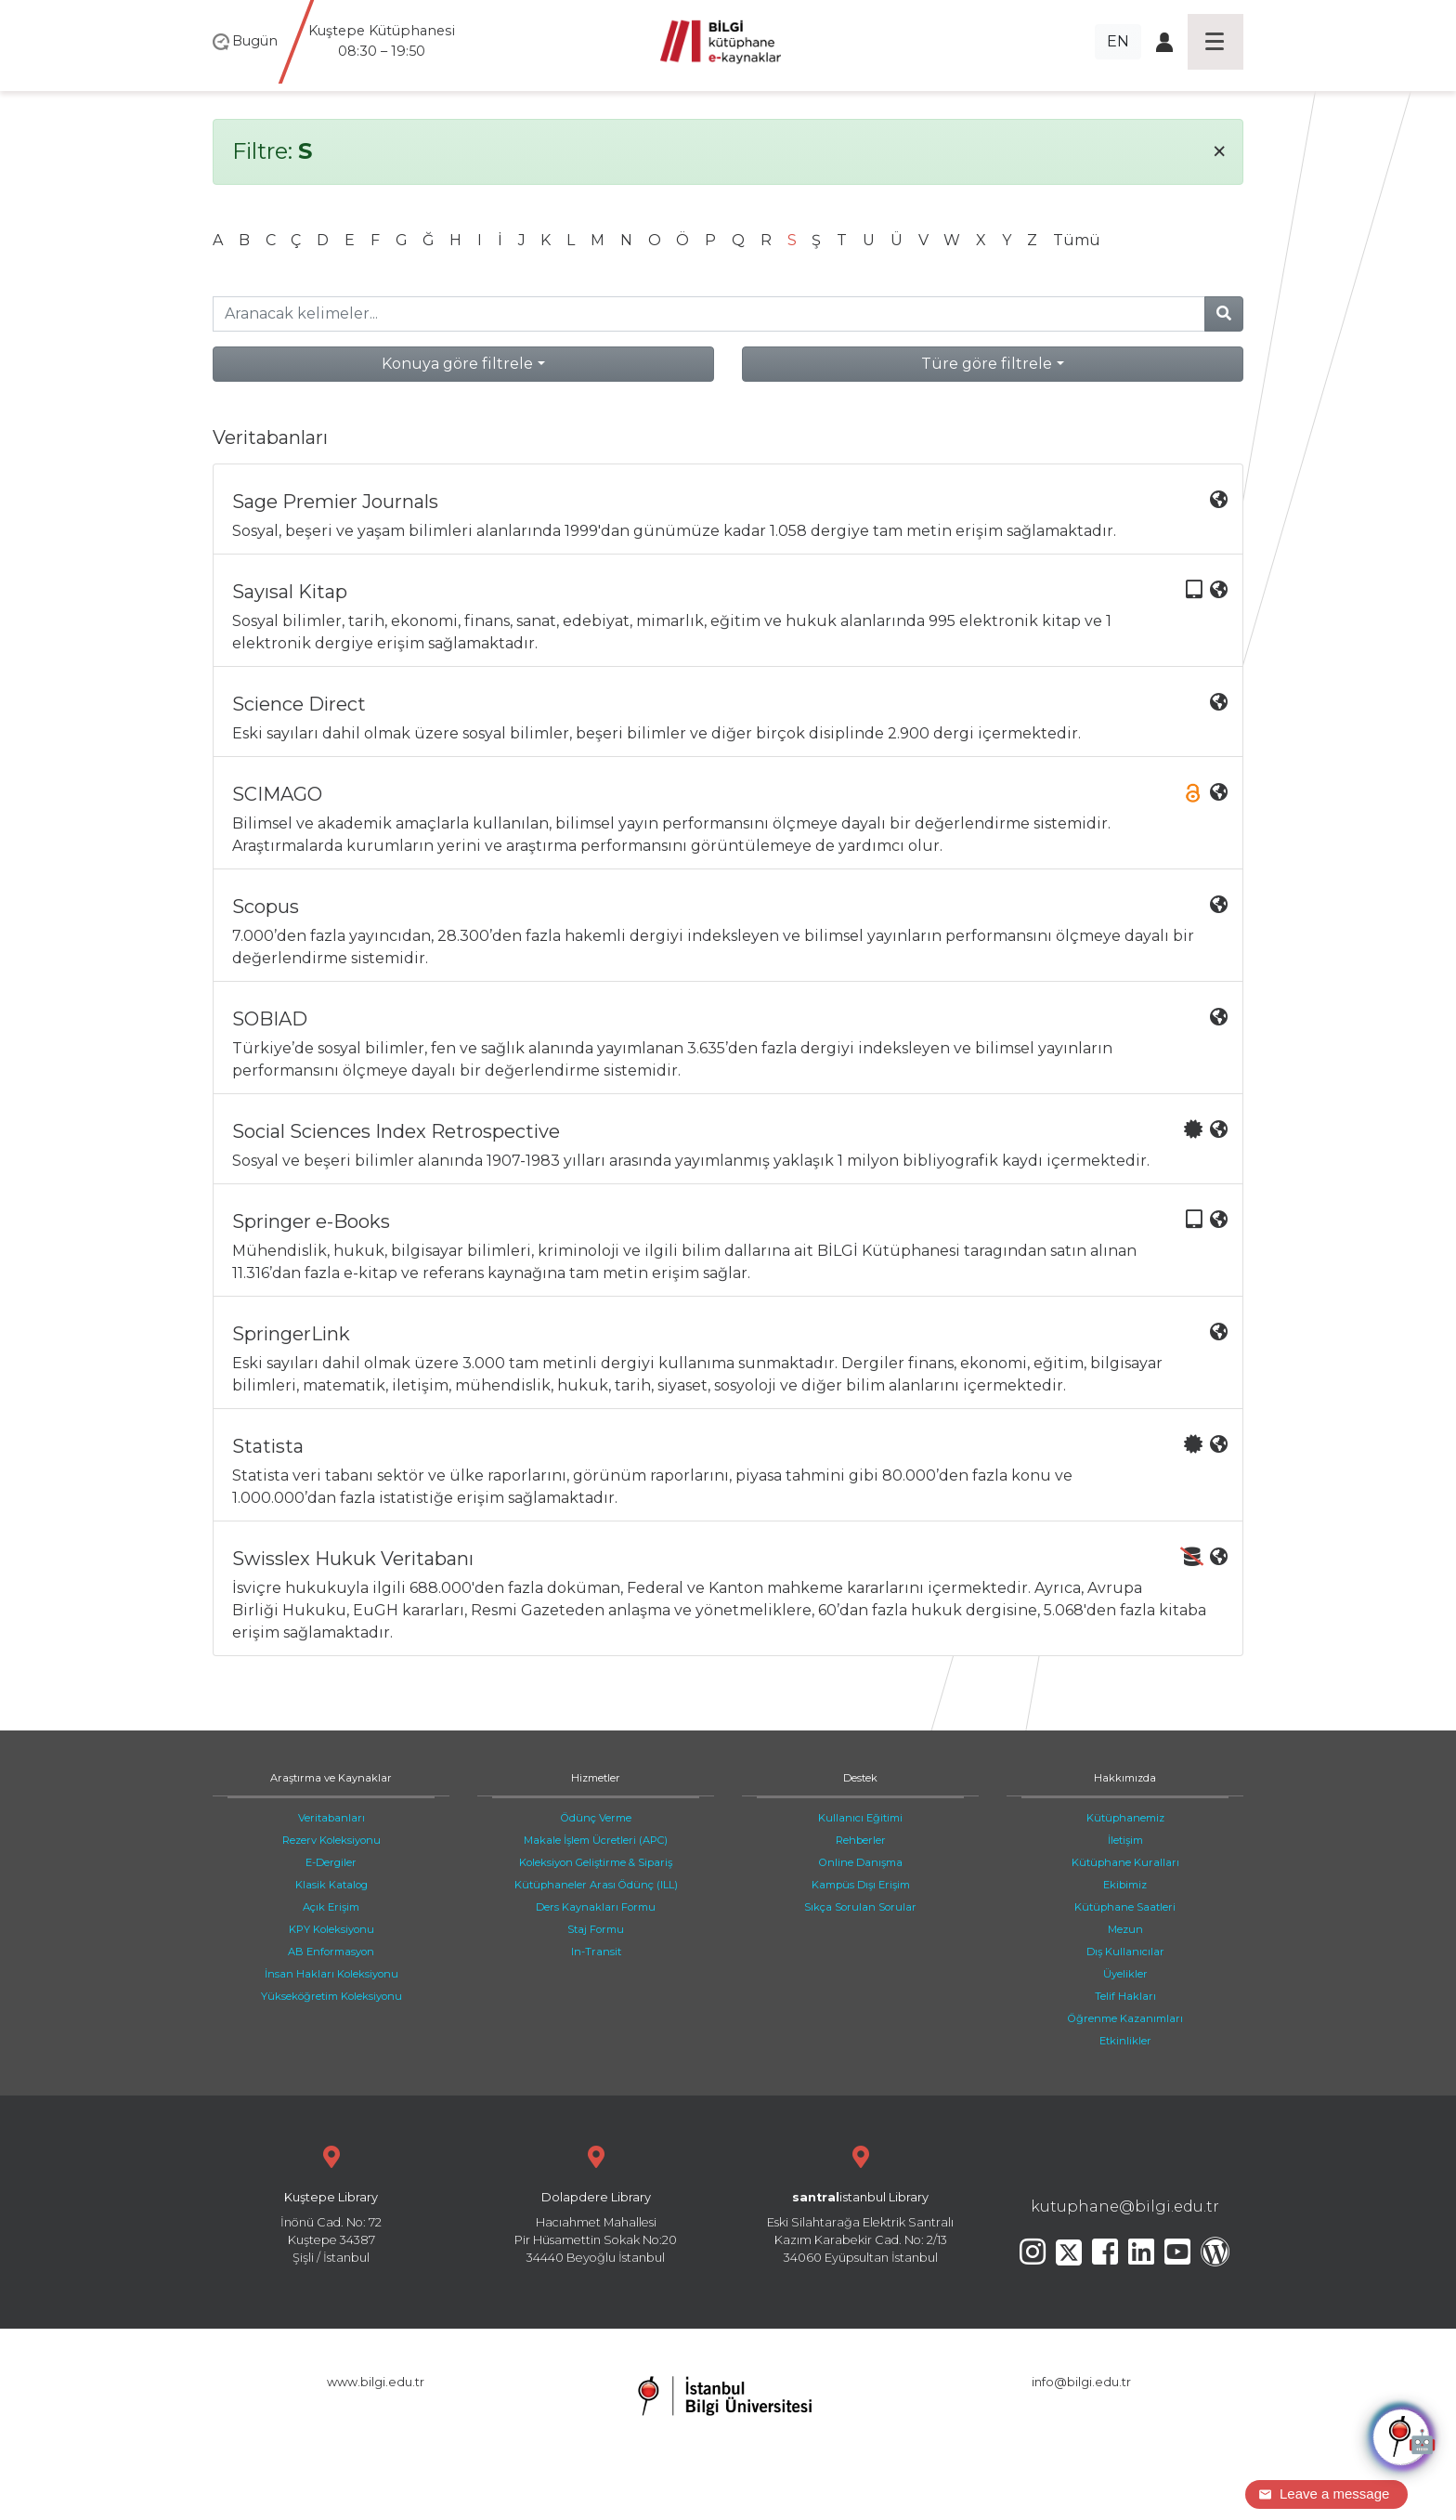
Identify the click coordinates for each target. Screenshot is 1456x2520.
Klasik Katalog (331, 1884)
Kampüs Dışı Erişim (861, 1884)
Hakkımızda (1125, 1777)
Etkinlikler (1125, 2040)
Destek (860, 1777)
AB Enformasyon (331, 1951)
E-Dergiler (331, 1862)
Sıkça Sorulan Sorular (860, 1906)
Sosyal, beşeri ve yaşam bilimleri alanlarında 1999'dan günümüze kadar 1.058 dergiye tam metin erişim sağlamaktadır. (730, 515)
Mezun (1125, 1929)
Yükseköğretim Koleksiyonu (331, 1996)
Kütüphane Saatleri (1125, 1906)
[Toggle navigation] (1215, 42)
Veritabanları (331, 1817)
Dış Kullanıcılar (1125, 1951)
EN (1118, 41)
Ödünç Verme (596, 1817)
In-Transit (596, 1951)
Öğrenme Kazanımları (1125, 2018)
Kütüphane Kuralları (1125, 1862)
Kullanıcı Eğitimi (860, 1817)
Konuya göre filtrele (457, 363)
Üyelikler (1125, 1973)
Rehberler (861, 1840)
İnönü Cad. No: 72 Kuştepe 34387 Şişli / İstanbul (331, 2202)
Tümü (1076, 240)
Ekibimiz (1125, 1884)
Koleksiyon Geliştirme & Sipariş (595, 1862)
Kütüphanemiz (1125, 1817)
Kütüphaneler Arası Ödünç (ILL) (596, 1884)
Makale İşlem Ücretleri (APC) (596, 1840)
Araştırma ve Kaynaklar (331, 1777)
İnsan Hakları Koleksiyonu (331, 1973)
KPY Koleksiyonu (331, 1929)
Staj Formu (595, 1929)
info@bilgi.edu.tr (1081, 2382)
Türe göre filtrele (986, 363)
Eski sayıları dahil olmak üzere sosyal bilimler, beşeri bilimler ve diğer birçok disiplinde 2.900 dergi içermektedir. (730, 717)
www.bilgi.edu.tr (375, 2382)
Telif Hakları (1125, 1996)
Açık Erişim (331, 1906)
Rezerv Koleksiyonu (331, 1840)
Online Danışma (861, 1862)
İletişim (1125, 1840)
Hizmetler (595, 1777)
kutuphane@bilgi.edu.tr (1125, 2206)
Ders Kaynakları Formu (596, 1906)
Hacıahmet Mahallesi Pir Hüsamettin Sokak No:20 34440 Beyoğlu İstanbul (595, 2202)
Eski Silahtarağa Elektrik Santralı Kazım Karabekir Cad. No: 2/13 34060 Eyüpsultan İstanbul (860, 2202)
